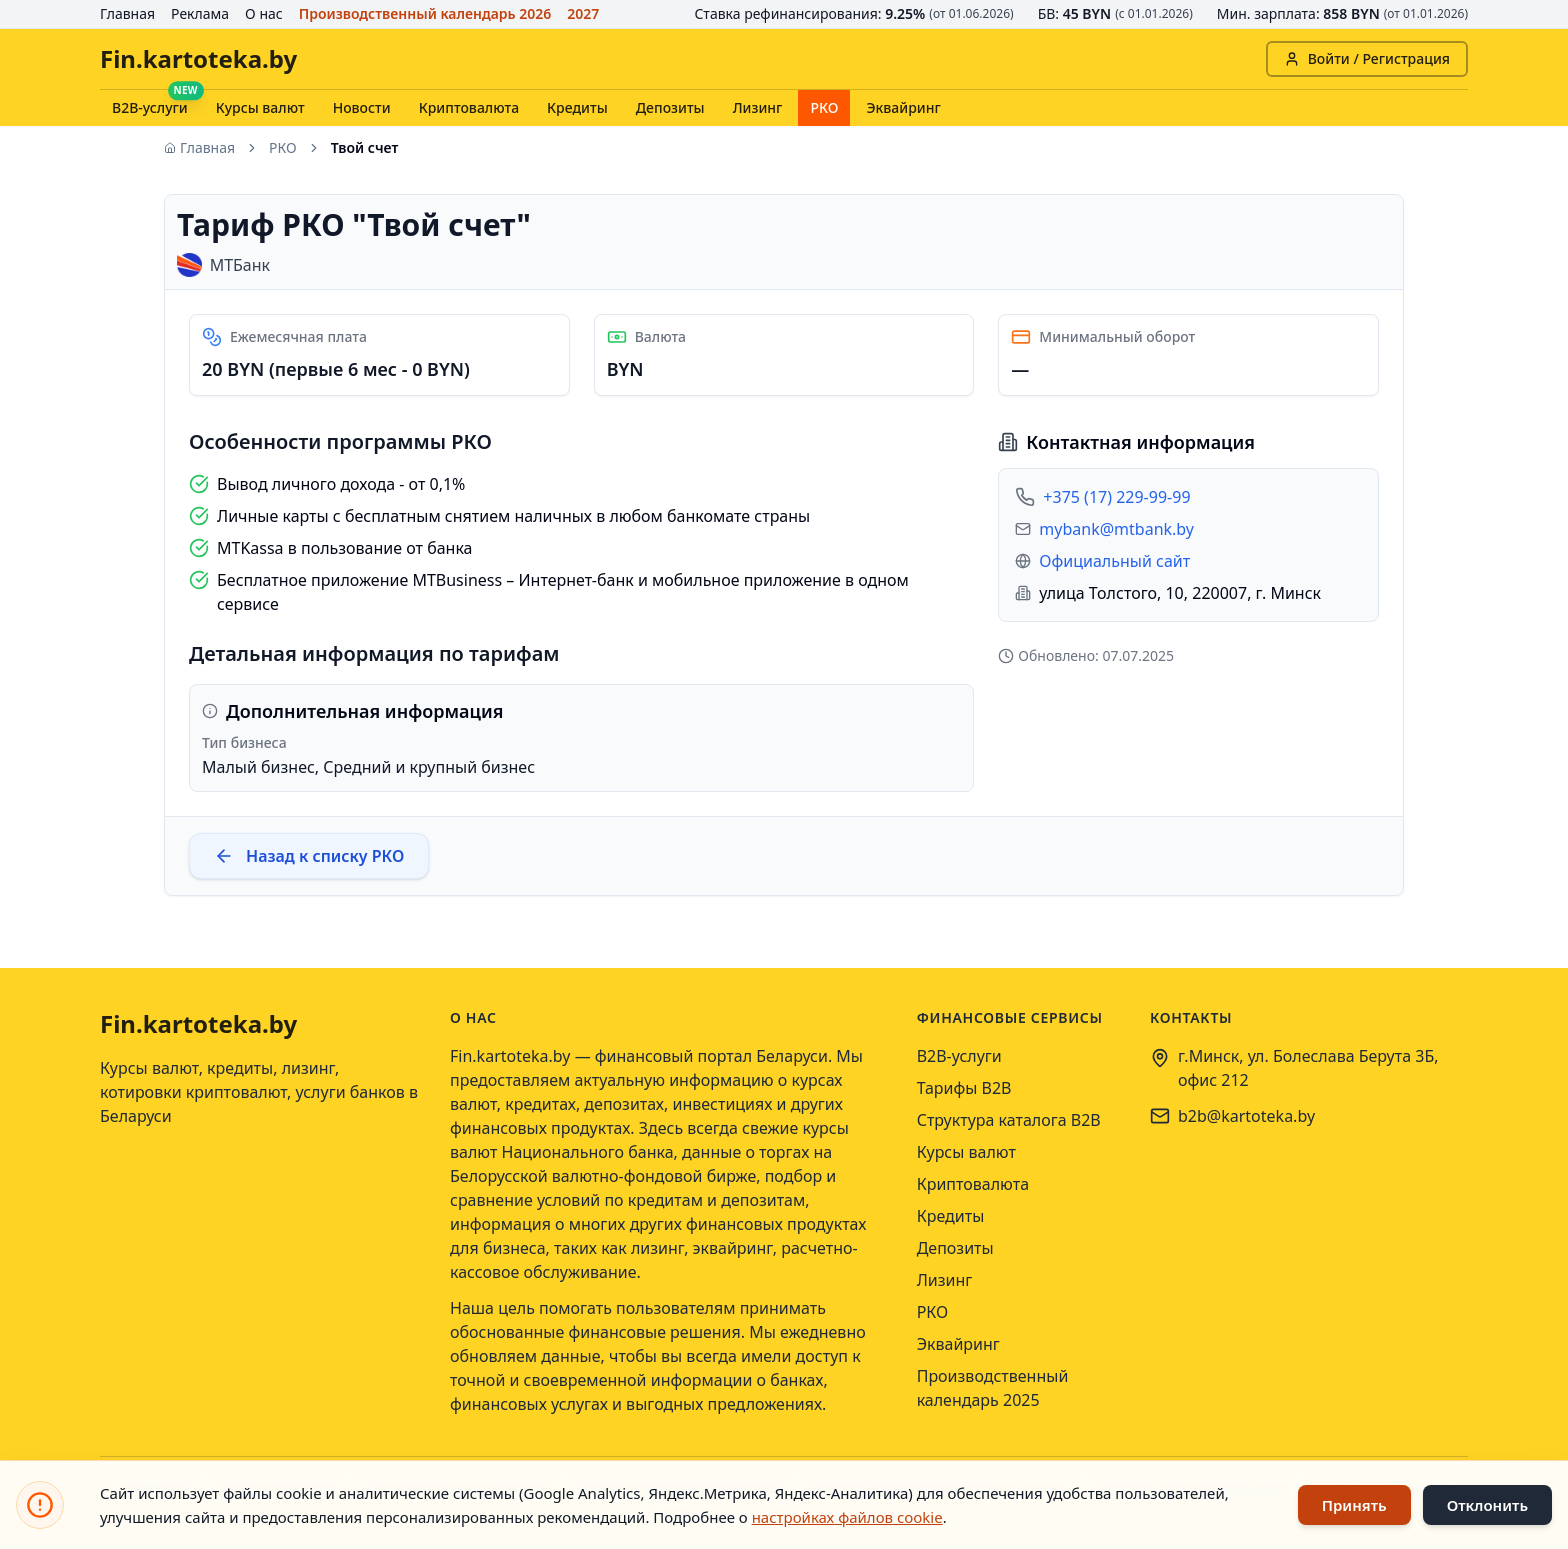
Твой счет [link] (365, 147)
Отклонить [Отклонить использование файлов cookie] (1487, 1505)
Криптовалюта (469, 107)
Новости (362, 107)
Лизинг (758, 107)
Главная (127, 13)
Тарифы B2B (964, 1088)
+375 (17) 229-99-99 (1116, 497)
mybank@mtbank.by (1116, 529)
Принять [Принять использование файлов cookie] (1354, 1505)
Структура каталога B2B (1009, 1120)
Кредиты (577, 107)
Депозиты (670, 107)
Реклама (200, 13)
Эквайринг (903, 107)
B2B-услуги (150, 107)
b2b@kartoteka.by (1246, 1116)
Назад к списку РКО (309, 856)
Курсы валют (260, 107)
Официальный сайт (1114, 561)
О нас (264, 13)
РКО (824, 107)
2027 (583, 13)
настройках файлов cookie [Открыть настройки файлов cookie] (847, 1517)
